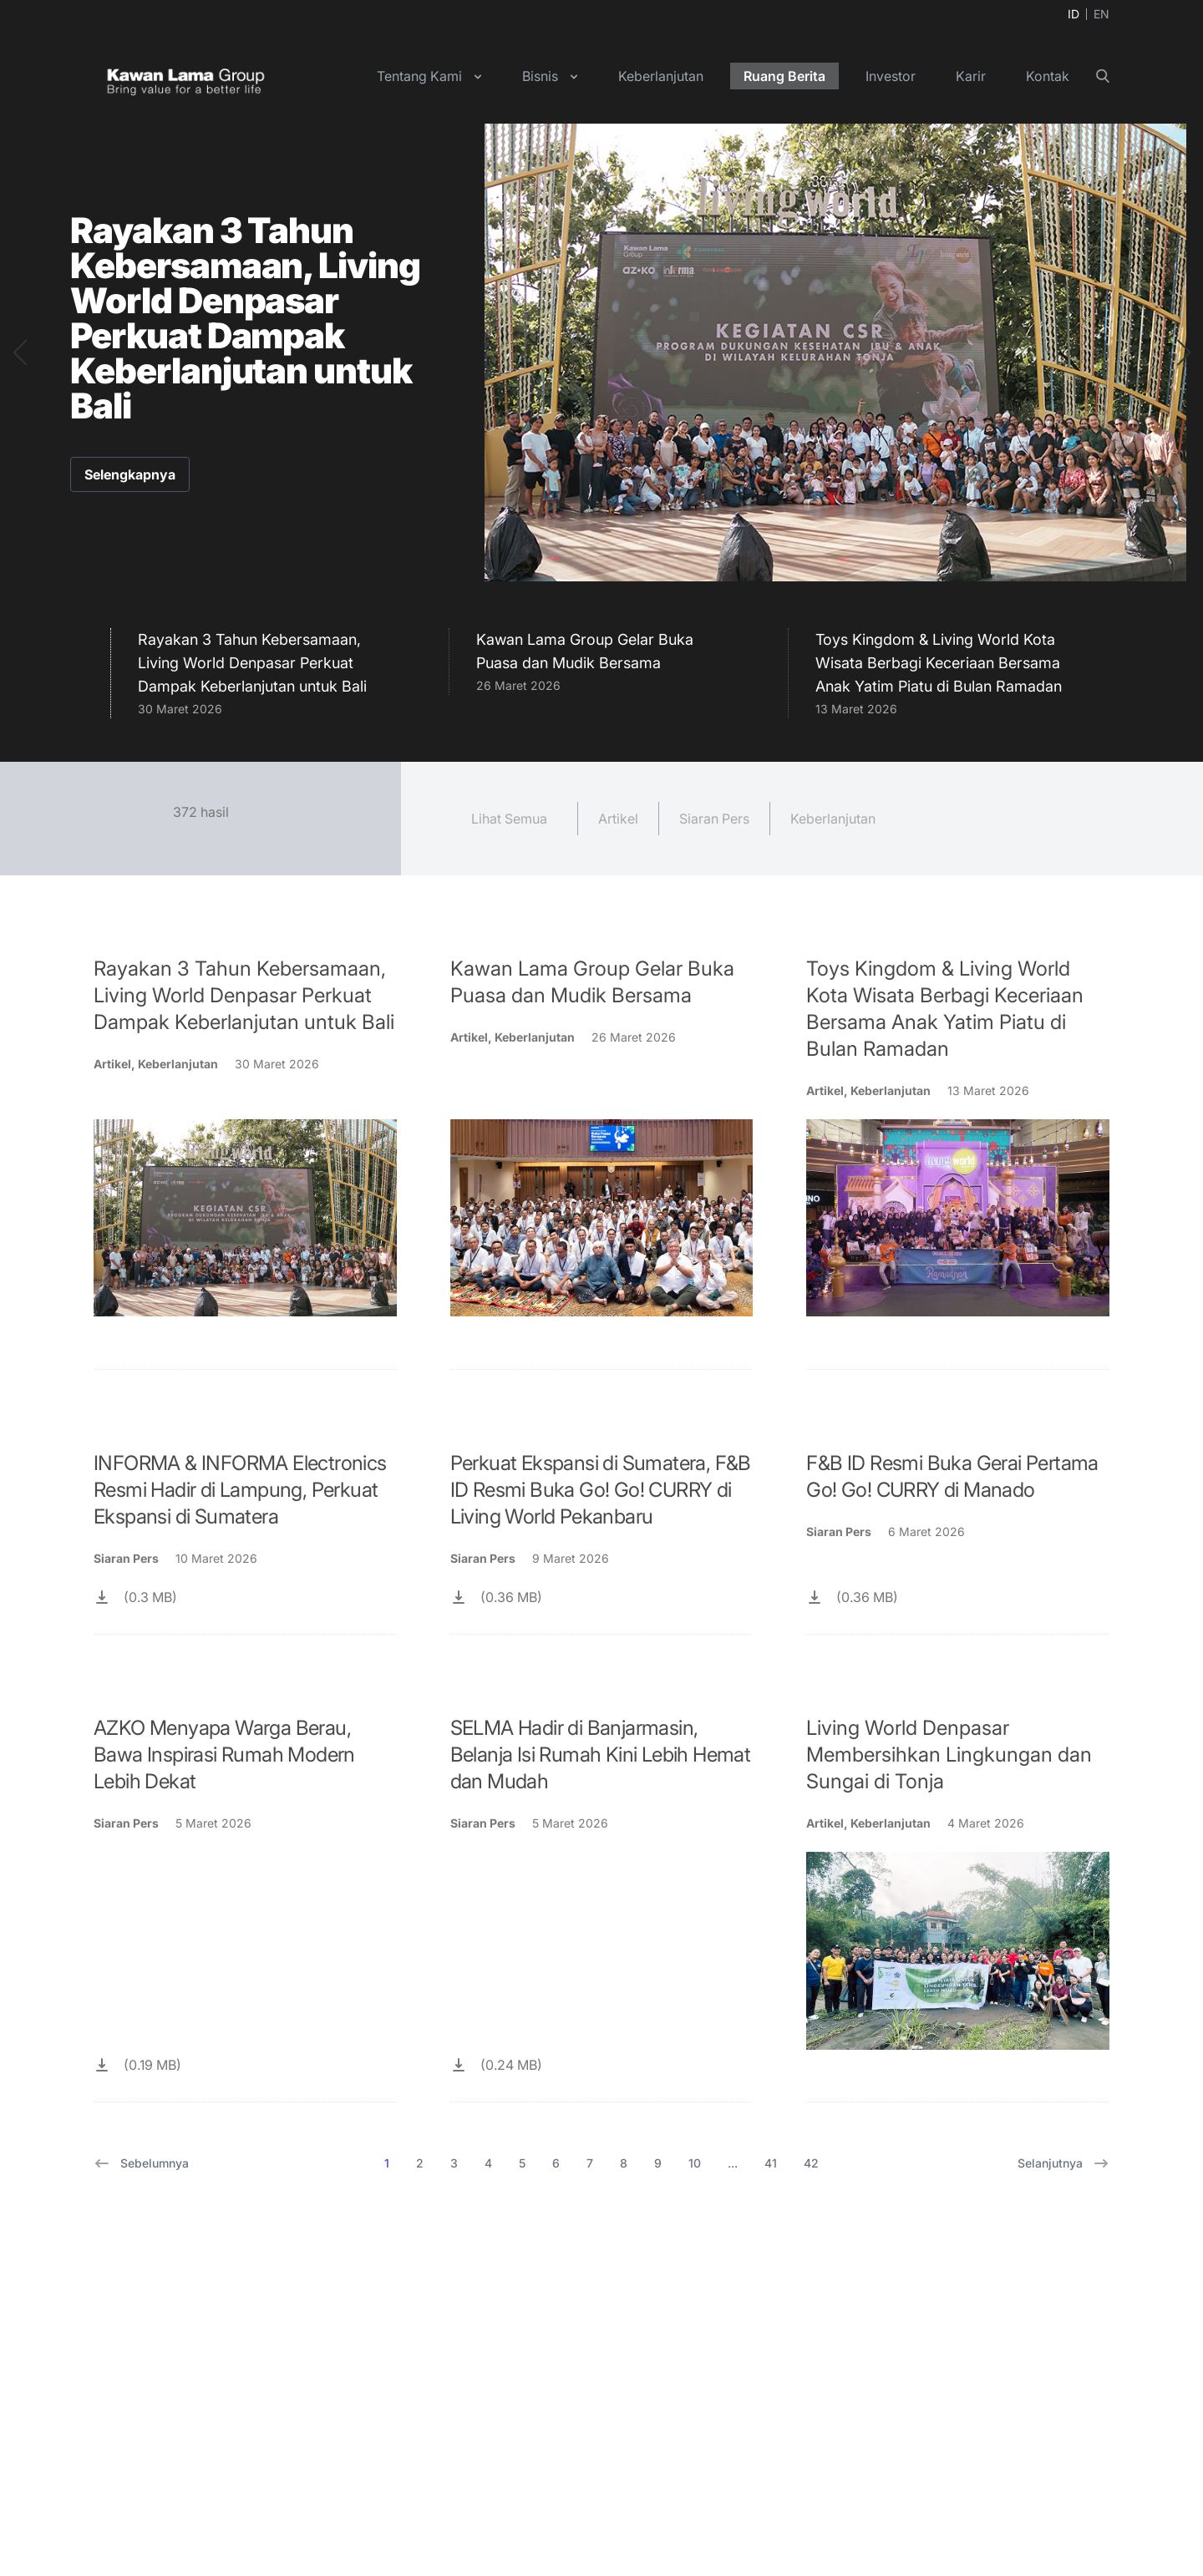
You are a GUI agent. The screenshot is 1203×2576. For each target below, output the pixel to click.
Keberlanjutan (660, 76)
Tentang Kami (419, 76)
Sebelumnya (141, 2163)
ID (1073, 14)
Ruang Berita (784, 76)
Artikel (618, 818)
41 (770, 2163)
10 (694, 2163)
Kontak (1047, 76)
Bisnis (540, 76)
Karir (971, 76)
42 (811, 2163)
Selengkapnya (129, 474)
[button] (19, 352)
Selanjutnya (1063, 2163)
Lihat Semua (509, 818)
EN (1101, 14)
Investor (890, 76)
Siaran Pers (714, 818)
